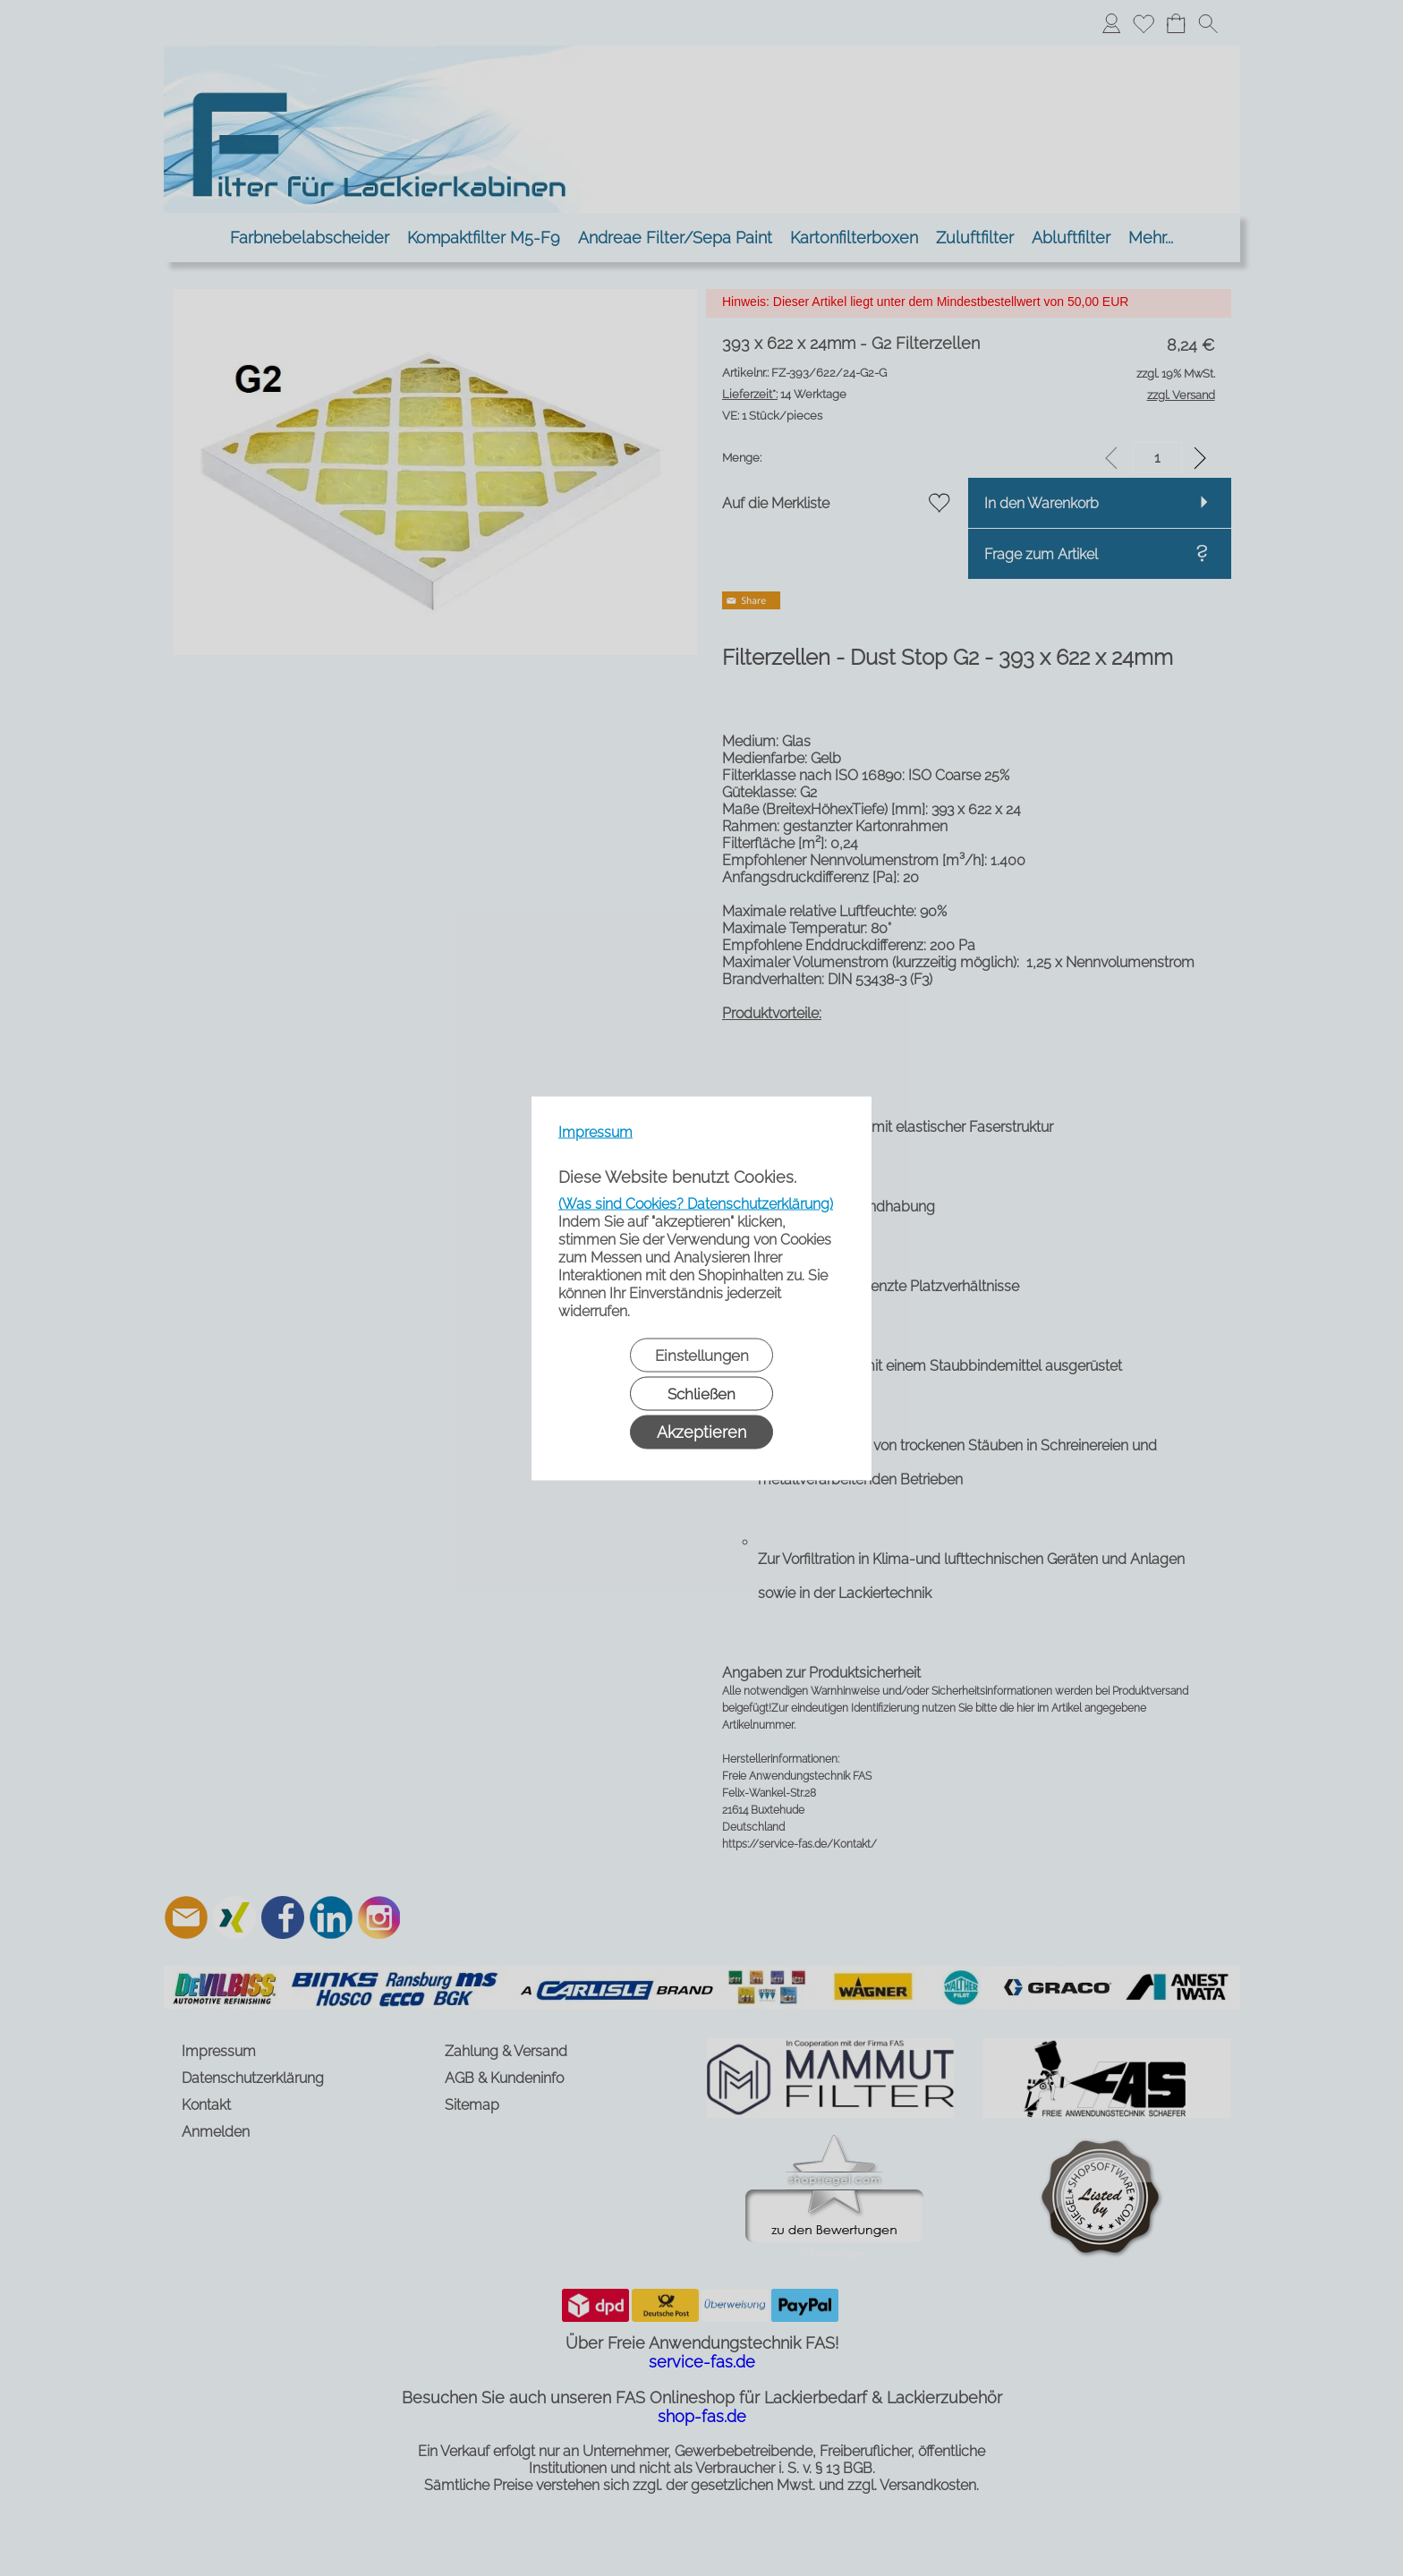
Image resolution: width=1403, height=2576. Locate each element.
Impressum (595, 1131)
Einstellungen (702, 1355)
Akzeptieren (701, 1431)
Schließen (701, 1393)
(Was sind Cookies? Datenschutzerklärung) (695, 1202)
